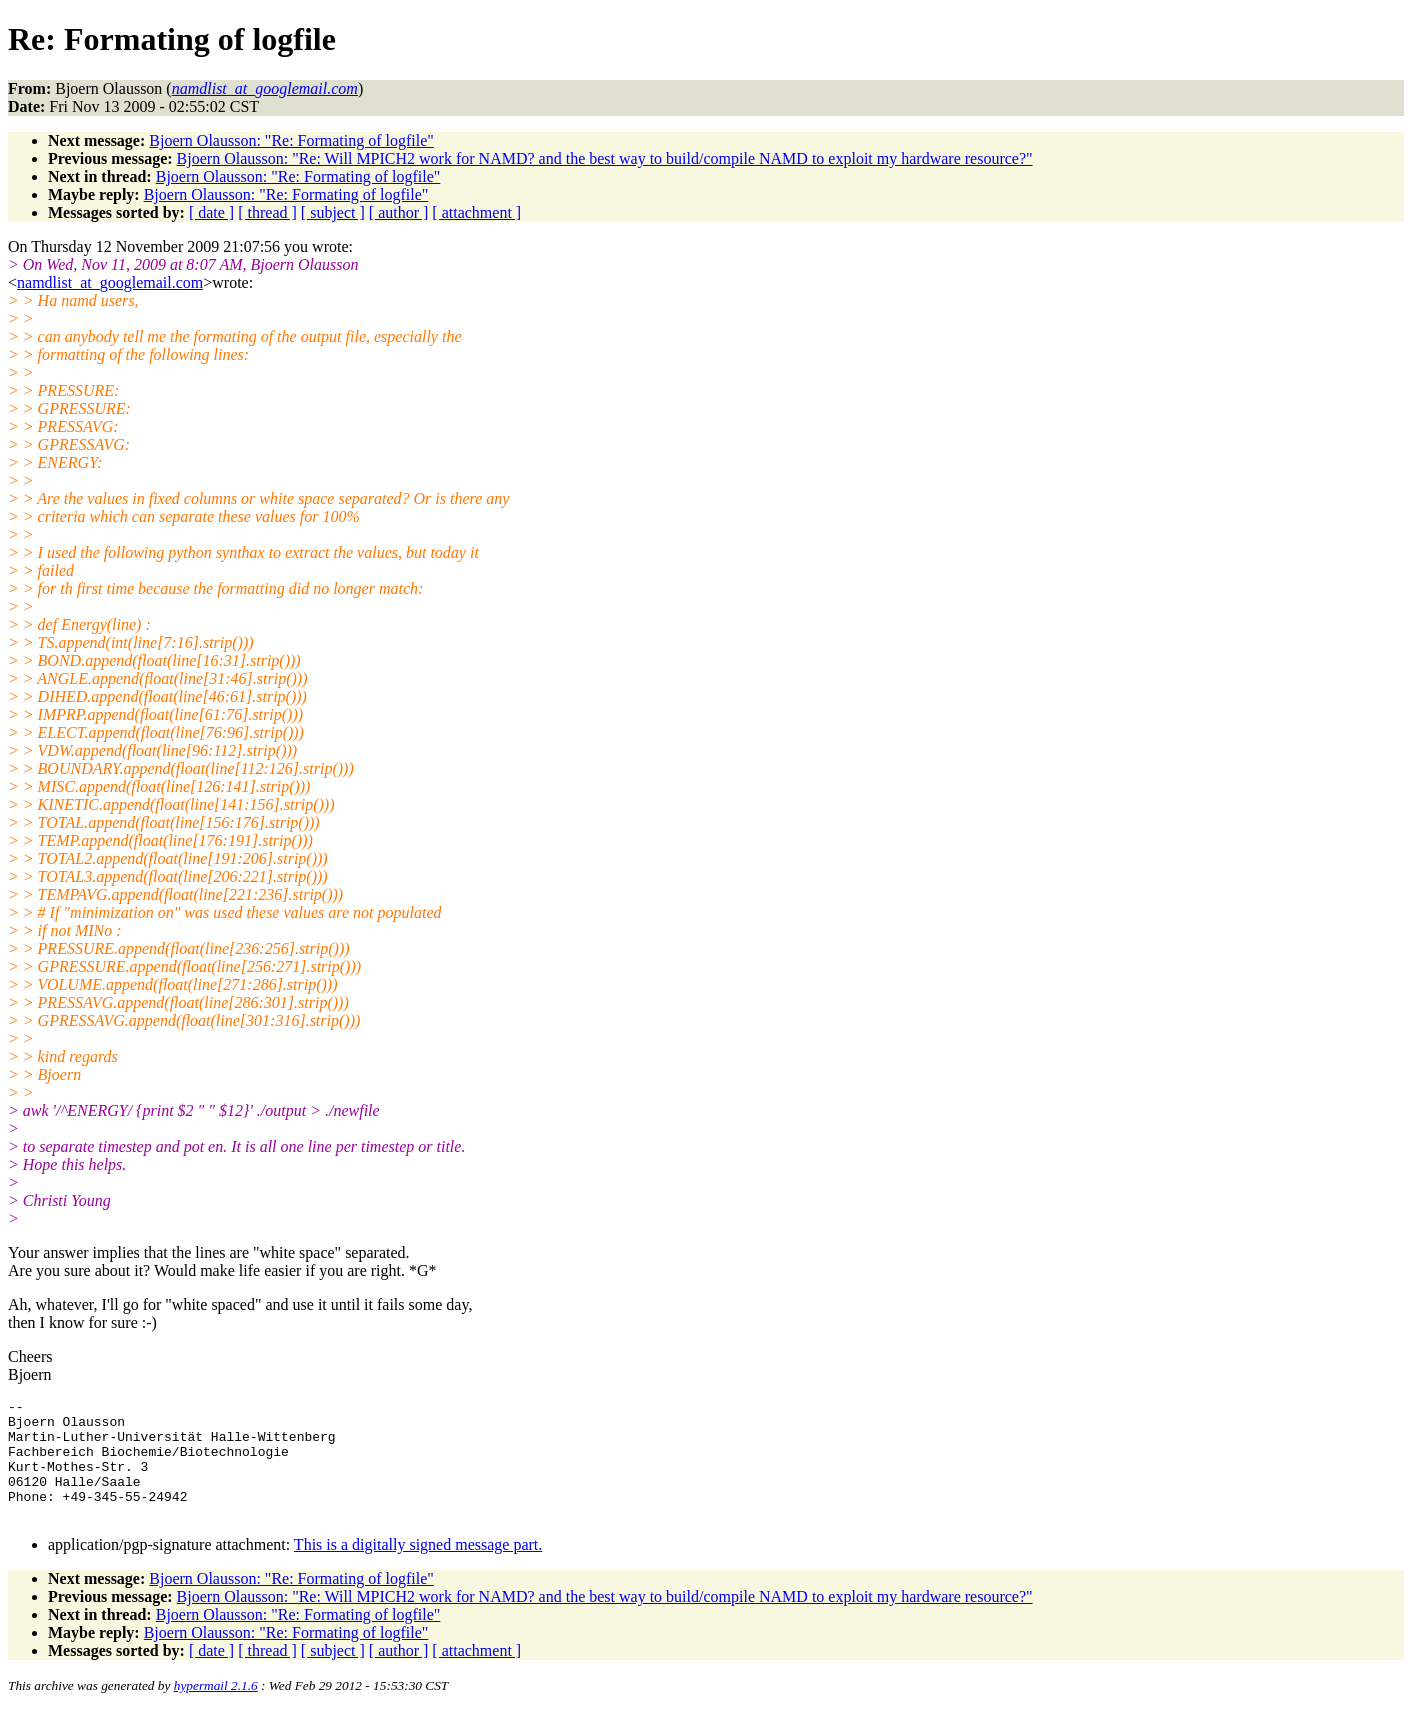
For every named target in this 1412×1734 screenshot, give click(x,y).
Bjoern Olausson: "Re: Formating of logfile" (291, 140)
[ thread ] (267, 212)
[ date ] (211, 212)
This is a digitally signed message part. (418, 1568)
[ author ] (399, 212)
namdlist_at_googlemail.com (110, 282)
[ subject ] (333, 212)
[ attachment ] (476, 212)
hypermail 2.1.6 (216, 1709)
